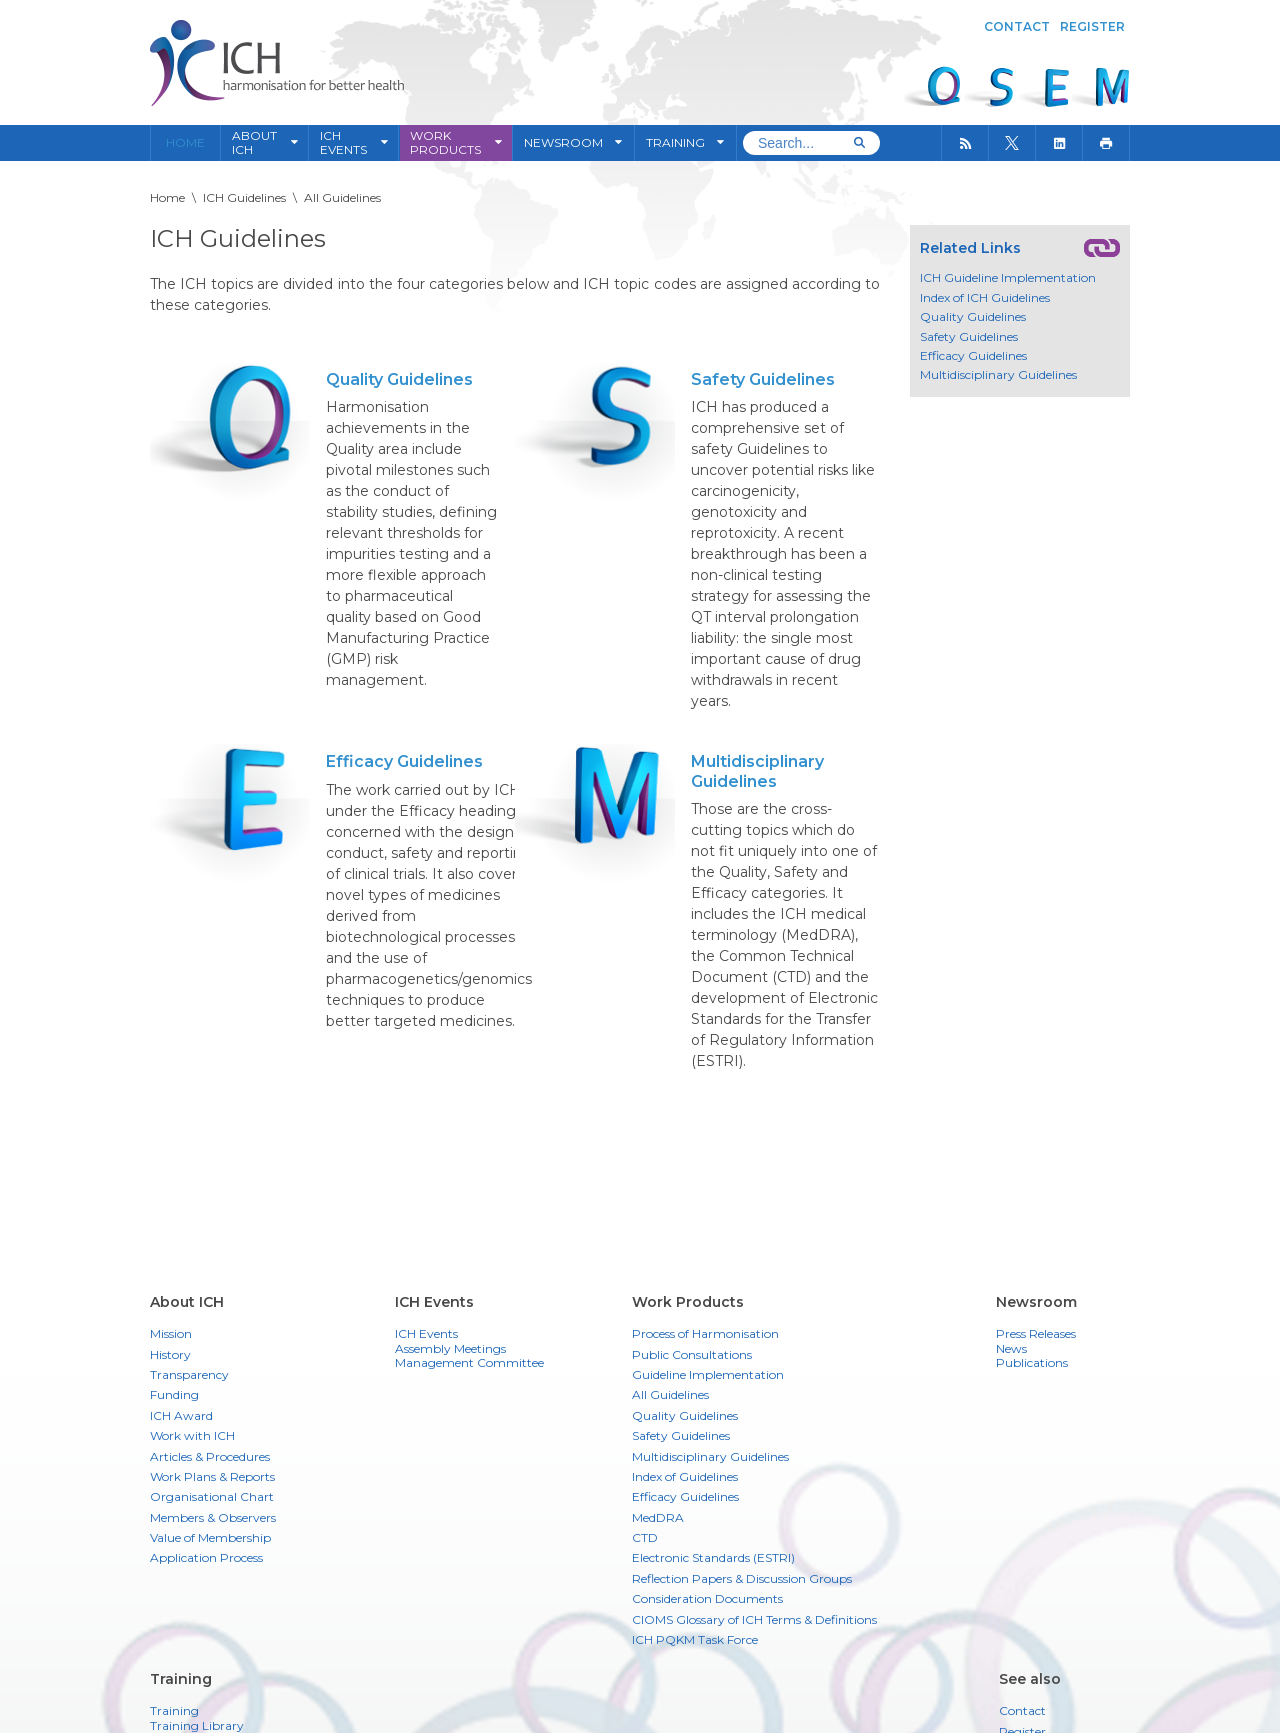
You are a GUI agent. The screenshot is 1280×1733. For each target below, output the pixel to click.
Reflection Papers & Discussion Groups (742, 1578)
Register (1092, 26)
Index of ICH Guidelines (985, 298)
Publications (1032, 1363)
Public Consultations (692, 1354)
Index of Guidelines (685, 1476)
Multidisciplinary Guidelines (757, 771)
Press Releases (1036, 1334)
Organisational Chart (212, 1496)
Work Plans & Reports (212, 1476)
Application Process (206, 1557)
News (1011, 1349)
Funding (174, 1394)
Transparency (189, 1374)
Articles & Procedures (210, 1456)
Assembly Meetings (450, 1349)
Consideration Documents (707, 1598)
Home (185, 143)
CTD (645, 1537)
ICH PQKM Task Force (695, 1639)
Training (174, 1711)
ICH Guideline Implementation (1008, 278)
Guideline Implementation (708, 1374)
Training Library (197, 1726)
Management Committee (469, 1363)
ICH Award (181, 1415)
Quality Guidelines (399, 379)
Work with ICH (192, 1435)
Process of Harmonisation (705, 1333)
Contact (1017, 26)
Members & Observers (213, 1517)
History (170, 1354)
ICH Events (426, 1334)
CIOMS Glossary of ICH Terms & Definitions (754, 1619)
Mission (171, 1333)
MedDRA (658, 1517)
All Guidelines (670, 1394)
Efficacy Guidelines (404, 761)
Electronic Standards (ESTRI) (713, 1557)
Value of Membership (210, 1537)
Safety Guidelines (763, 379)
